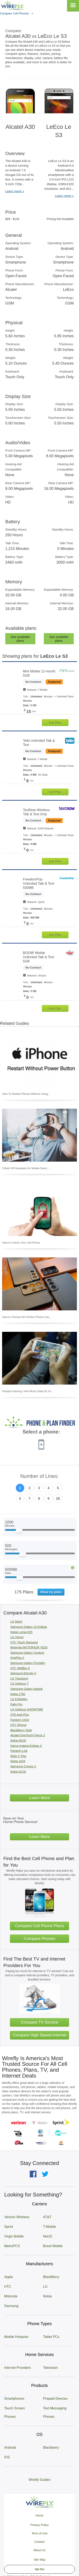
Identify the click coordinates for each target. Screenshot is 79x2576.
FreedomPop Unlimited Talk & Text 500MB (38, 883)
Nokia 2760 (17, 1694)
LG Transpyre (19, 1678)
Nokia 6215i (18, 1771)
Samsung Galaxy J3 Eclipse (28, 1627)
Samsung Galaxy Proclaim (27, 1663)
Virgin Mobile (14, 2236)
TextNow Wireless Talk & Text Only (36, 812)
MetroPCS (12, 2246)
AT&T (47, 2217)
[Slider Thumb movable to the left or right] (19, 1531)
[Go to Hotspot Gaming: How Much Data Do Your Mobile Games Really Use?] (39, 1358)
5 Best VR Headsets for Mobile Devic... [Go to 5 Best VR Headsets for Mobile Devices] (26, 1168)
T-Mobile (49, 2226)
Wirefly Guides (39, 2479)
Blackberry (51, 2447)
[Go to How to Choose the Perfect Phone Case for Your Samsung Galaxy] (39, 1283)
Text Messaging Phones (54, 2412)
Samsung (11, 2306)
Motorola (10, 2296)
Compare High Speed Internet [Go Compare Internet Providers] (39, 2035)
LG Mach (16, 1621)
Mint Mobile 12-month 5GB (39, 673)
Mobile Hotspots (16, 2337)
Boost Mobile (53, 2246)
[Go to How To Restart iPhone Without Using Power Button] (39, 1060)
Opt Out (39, 2569)
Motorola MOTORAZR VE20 (28, 1647)
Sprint (8, 2226)
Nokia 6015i (18, 1740)
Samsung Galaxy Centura (27, 1652)
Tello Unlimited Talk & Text (39, 743)
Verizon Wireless (16, 2217)
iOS (7, 2457)
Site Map (39, 2559)
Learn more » (14, 191)
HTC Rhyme (18, 1725)
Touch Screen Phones (14, 2412)
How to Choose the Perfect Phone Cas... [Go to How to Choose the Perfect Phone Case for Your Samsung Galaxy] (26, 1317)
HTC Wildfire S (20, 1668)
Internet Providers (17, 2367)
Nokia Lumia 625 (21, 1632)
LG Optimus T (19, 1683)
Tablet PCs (51, 2337)
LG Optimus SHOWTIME (26, 1709)
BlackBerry (51, 2277)
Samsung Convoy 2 (23, 1766)
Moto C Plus (18, 1756)
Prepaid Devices (55, 2398)
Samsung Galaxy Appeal (26, 1689)
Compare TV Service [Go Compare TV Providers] (39, 2022)
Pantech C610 (19, 1720)
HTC (7, 2286)
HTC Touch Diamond (24, 1642)
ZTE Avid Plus (19, 1714)
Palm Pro (16, 1704)
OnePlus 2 (17, 1657)
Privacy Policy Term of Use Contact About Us (39, 2537)
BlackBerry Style (21, 1730)
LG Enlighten (18, 1699)
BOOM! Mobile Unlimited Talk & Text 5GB (38, 957)
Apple (8, 2277)
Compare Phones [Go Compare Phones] (39, 1938)
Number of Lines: (39, 1476)
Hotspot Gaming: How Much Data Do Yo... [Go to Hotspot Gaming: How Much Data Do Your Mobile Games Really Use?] (27, 1391)
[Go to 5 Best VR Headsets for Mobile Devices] (39, 1135)
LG (45, 2286)
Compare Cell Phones (14, 13)
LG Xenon (17, 1637)
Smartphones (14, 2398)
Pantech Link (18, 1750)
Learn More (39, 1798)
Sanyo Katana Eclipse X (26, 1745)
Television (50, 2367)
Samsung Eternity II (23, 1673)
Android (10, 2447)
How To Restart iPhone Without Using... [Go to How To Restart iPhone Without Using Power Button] (26, 1093)
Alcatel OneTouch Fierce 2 (27, 1735)
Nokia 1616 (17, 1761)
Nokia (47, 2296)
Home (39, 2515)
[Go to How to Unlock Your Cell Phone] (39, 1209)
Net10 (47, 2236)
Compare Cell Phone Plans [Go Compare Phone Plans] (39, 1926)
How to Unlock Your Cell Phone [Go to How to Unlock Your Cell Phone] (21, 1242)
